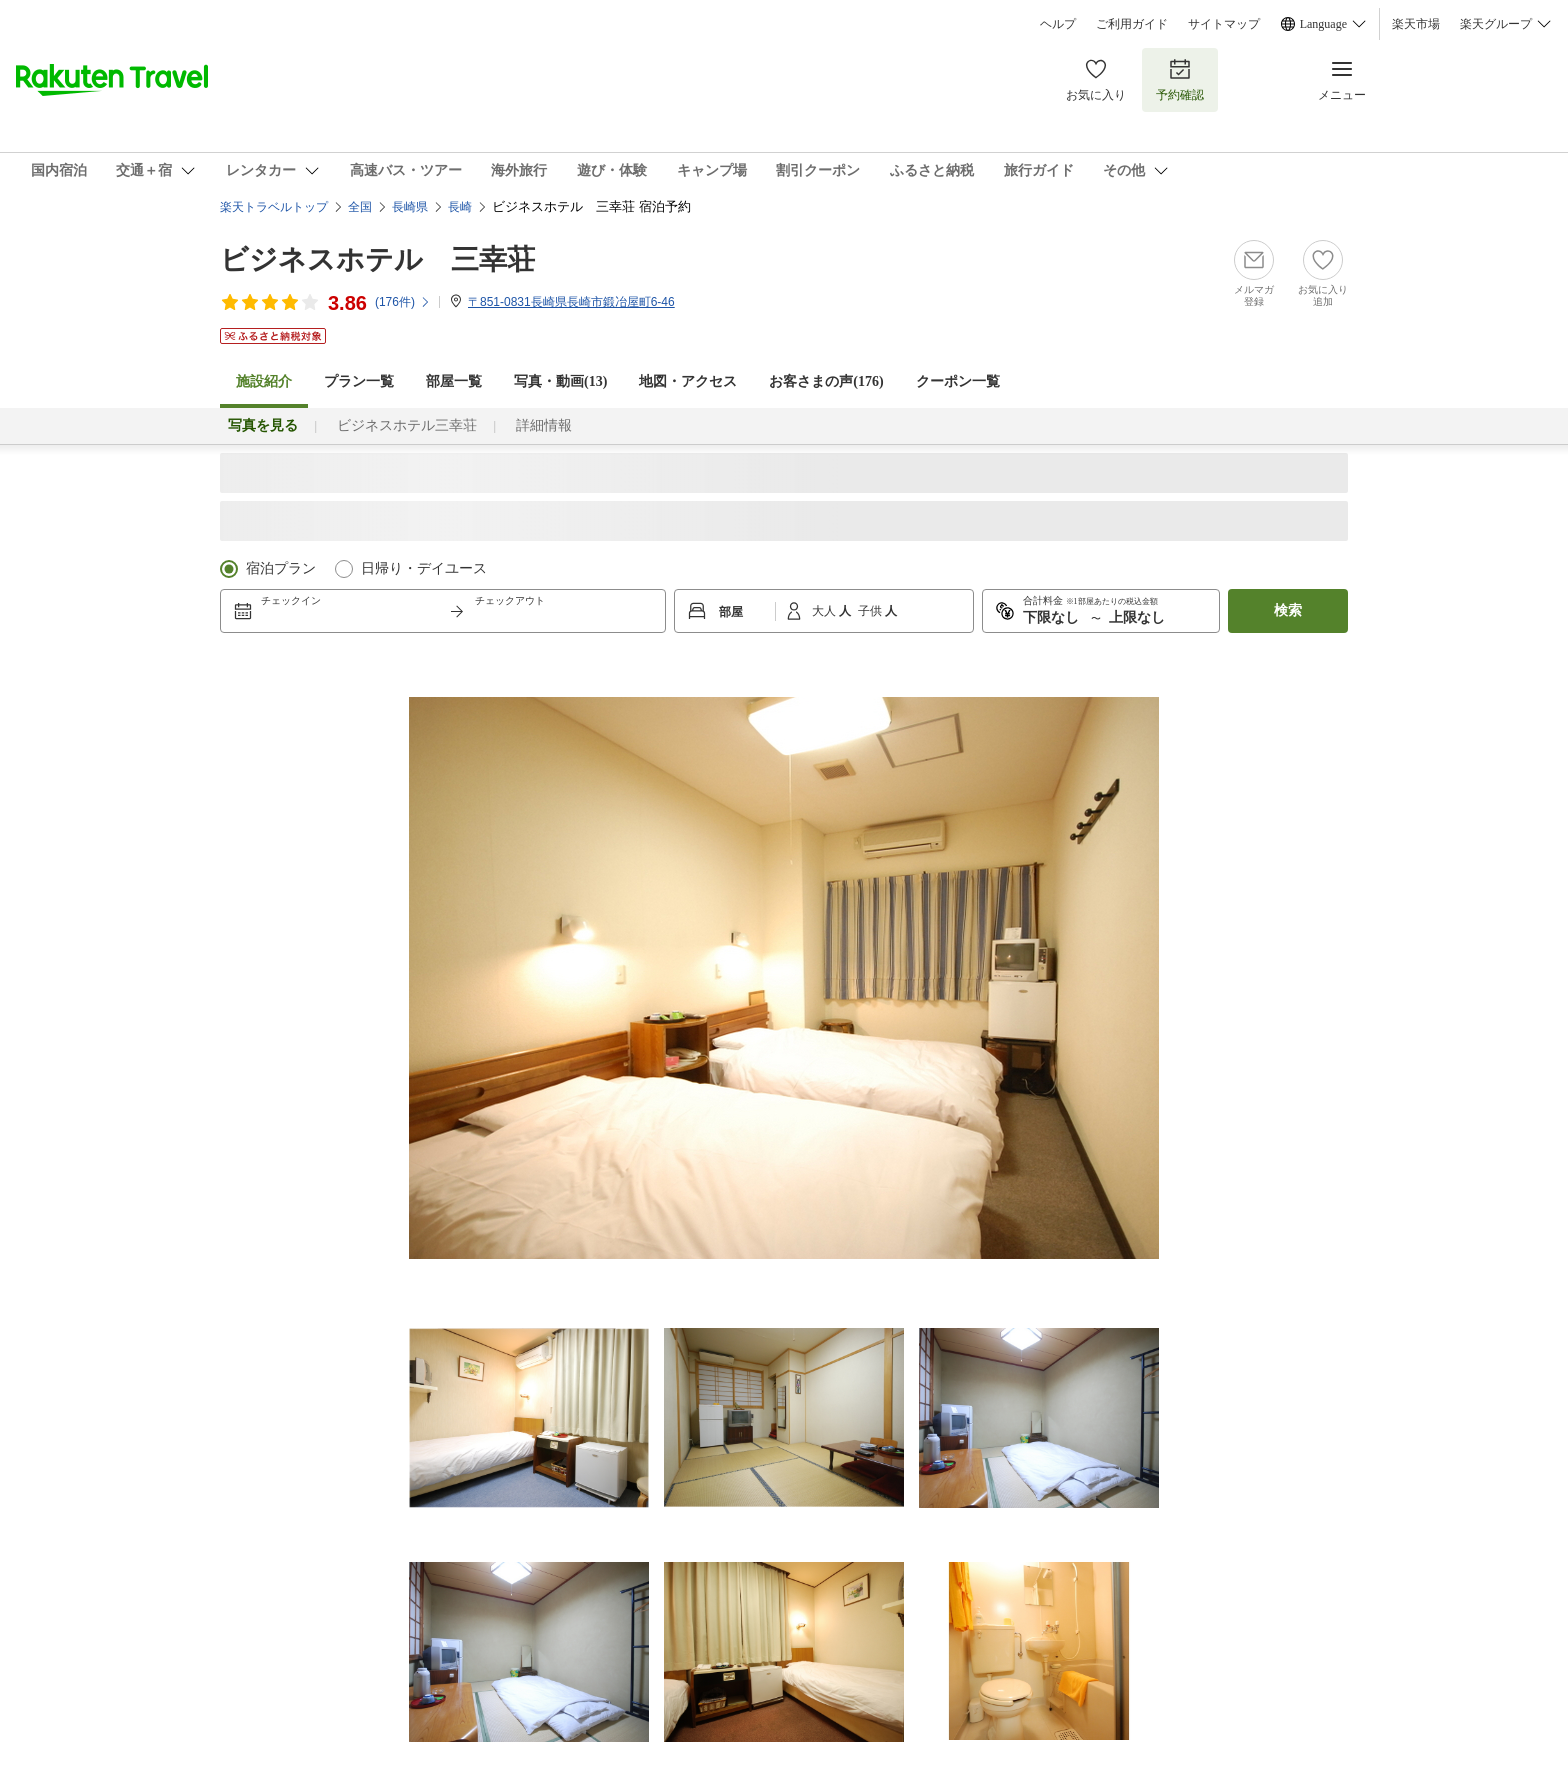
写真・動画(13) (560, 381)
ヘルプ (1058, 24)
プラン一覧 (359, 381)
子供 (871, 611)
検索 (1288, 610)
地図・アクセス (688, 381)
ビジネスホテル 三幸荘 (377, 259)
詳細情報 (544, 425)
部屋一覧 (454, 381)
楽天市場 (1416, 24)
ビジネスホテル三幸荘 (407, 425)
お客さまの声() (826, 381)
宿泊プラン (281, 568)
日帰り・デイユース (424, 568)
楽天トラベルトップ (274, 207)
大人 (825, 611)
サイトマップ (1224, 24)
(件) (403, 302)
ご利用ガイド (1132, 24)
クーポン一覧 (958, 381)
